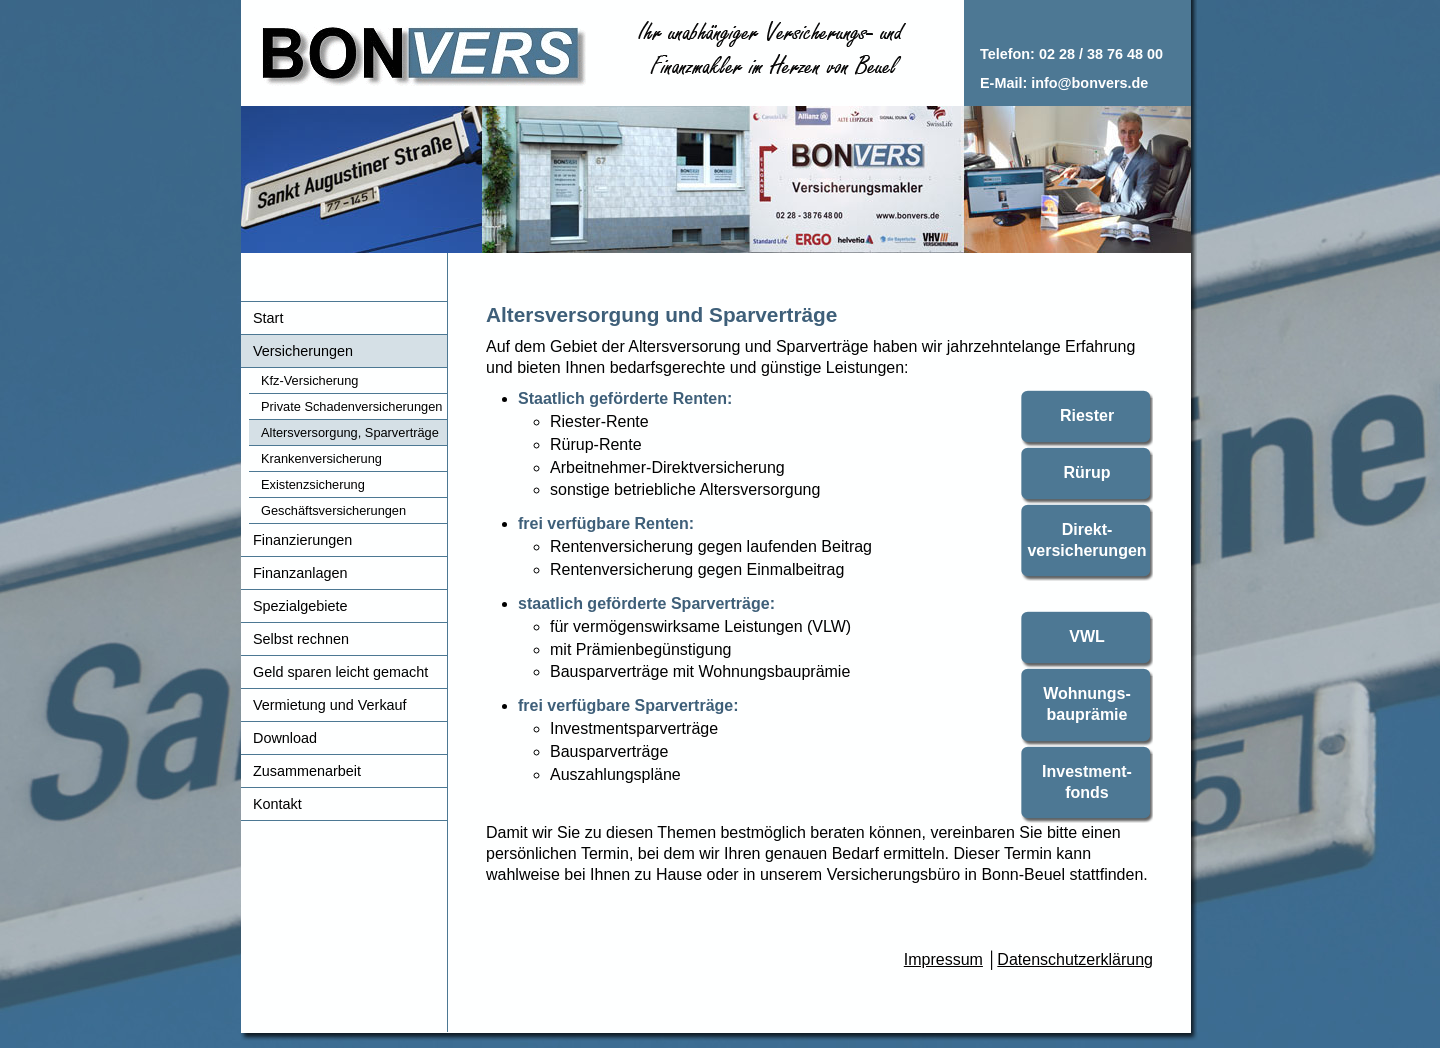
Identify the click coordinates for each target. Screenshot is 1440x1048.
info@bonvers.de (1089, 83)
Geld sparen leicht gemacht (340, 672)
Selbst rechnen (301, 639)
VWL (1087, 636)
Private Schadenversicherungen (351, 406)
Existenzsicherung (313, 484)
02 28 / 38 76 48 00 (1101, 54)
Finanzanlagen (300, 573)
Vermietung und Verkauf (330, 705)
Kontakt (277, 804)
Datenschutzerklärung (1075, 959)
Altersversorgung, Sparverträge (350, 432)
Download (285, 738)
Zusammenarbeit (307, 771)
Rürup (1086, 472)
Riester (1087, 415)
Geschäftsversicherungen (333, 510)
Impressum (943, 959)
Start (268, 318)
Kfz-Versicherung (309, 380)
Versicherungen (303, 351)
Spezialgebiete (300, 606)
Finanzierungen (302, 540)
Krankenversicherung (321, 458)
